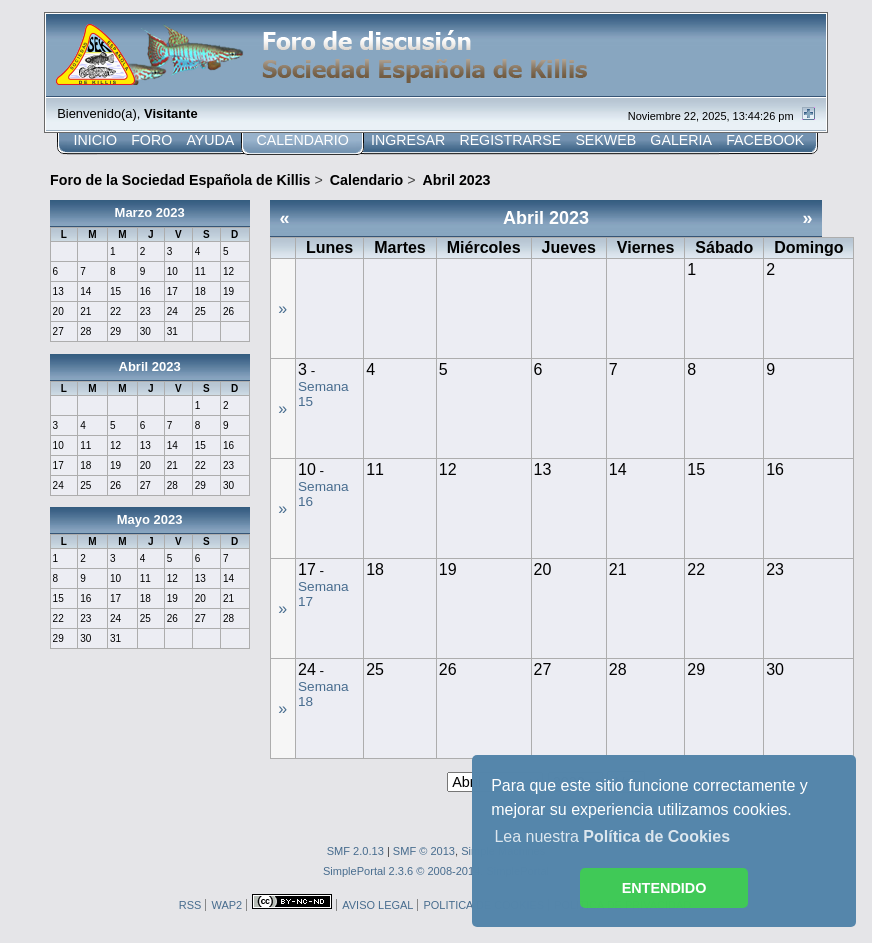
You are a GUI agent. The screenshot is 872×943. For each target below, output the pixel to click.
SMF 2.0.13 (355, 851)
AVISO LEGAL (377, 905)
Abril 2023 (150, 366)
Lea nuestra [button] (612, 836)
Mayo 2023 (150, 519)
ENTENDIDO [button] (664, 888)
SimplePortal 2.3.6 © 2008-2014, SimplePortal (436, 871)
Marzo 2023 (150, 212)
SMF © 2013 (424, 851)
